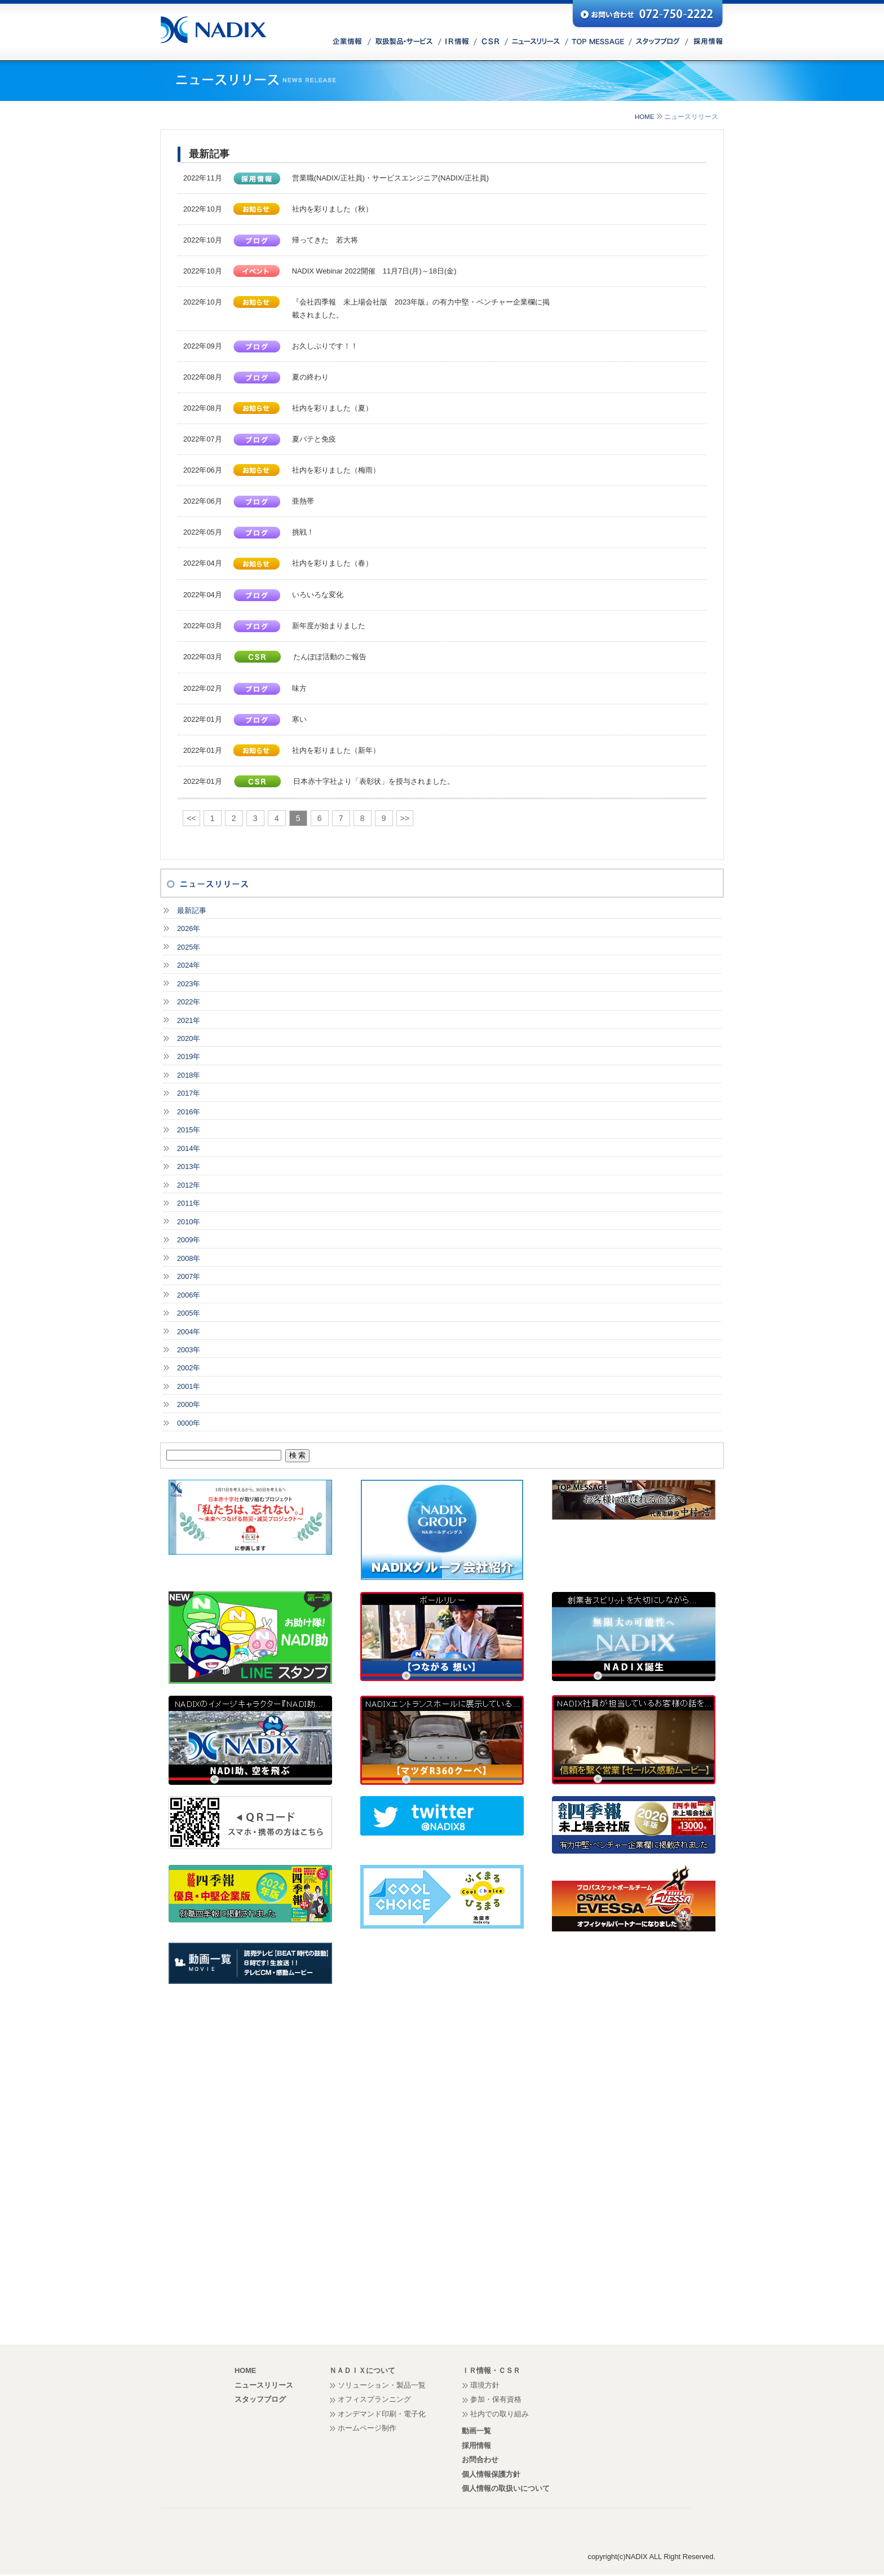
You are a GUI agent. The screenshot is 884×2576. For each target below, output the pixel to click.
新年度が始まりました (328, 625)
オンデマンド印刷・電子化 (382, 2414)
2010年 (188, 1222)
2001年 (188, 1386)
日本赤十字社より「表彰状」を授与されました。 (373, 781)
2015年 (188, 1130)
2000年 (188, 1404)
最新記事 (191, 910)
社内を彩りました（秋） (332, 209)
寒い (299, 719)
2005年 (188, 1313)
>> (404, 818)
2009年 (188, 1240)
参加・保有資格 (495, 2399)
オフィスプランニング (374, 2399)
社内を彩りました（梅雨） (336, 470)
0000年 (188, 1423)
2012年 (188, 1185)
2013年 (188, 1166)
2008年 (188, 1258)
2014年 (188, 1148)
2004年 (188, 1331)
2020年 (188, 1038)
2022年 (188, 1002)
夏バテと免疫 (314, 439)
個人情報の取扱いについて (506, 2488)
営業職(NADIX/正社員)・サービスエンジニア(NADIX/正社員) (390, 178)
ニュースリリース (264, 2385)
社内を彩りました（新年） (336, 750)
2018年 (188, 1075)
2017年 (188, 1093)
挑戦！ (303, 532)
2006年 (188, 1295)
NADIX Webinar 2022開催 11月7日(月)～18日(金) (374, 271)
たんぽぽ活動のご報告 (329, 656)
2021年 (188, 1020)
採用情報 (476, 2445)
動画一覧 (476, 2431)
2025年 (188, 947)
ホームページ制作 (367, 2428)
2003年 (188, 1350)
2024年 (188, 965)
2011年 (188, 1203)
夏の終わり (310, 377)
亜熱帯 (303, 501)
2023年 (188, 984)
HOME (645, 116)
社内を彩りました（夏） (332, 408)
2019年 (188, 1056)
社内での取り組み (499, 2414)
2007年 (188, 1276)
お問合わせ (480, 2459)
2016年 (188, 1112)
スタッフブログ (260, 2399)
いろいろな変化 (317, 594)
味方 (299, 688)
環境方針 (485, 2385)
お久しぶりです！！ (325, 346)
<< (191, 818)
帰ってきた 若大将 (325, 240)
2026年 (188, 928)
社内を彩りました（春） (332, 563)
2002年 (188, 1368)
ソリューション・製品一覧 (382, 2385)
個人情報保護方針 (491, 2474)
